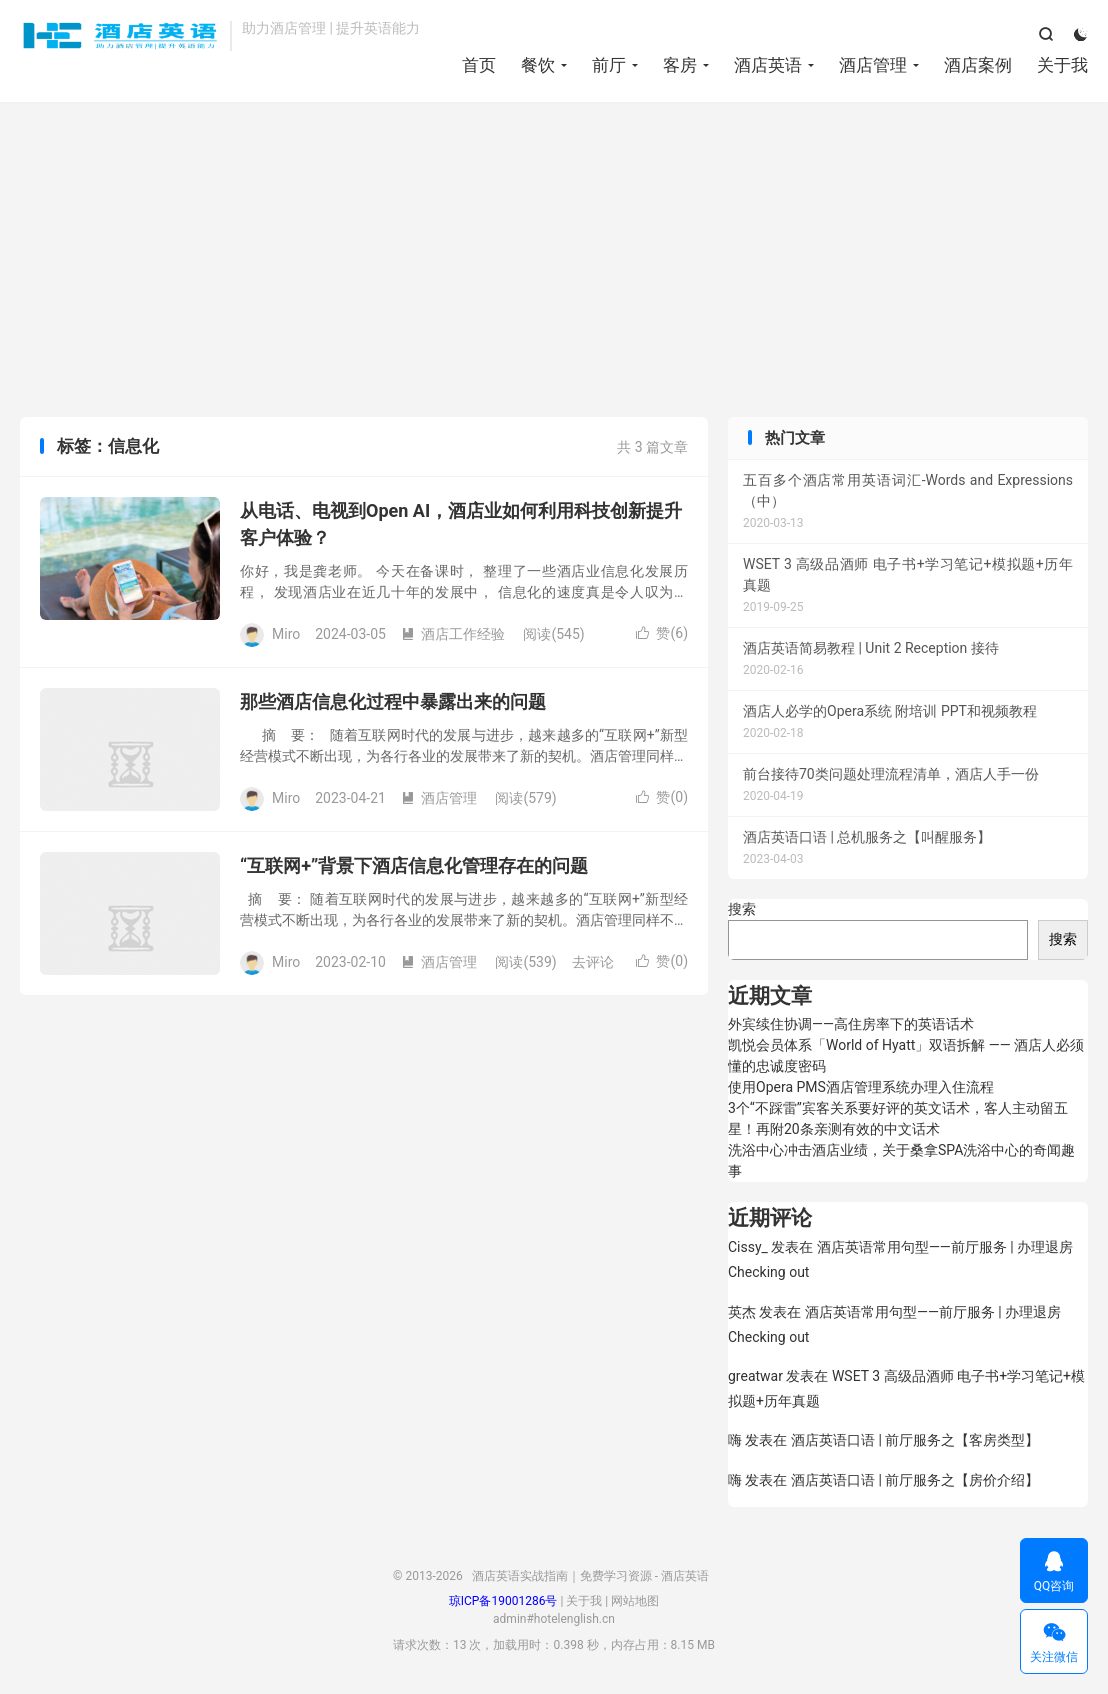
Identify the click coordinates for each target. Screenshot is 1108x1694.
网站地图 (635, 1601)
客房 (680, 65)
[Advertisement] (554, 262)
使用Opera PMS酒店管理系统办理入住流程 (861, 1087)
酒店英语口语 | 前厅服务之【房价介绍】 (915, 1480)
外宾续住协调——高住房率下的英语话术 (851, 1024)
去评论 (593, 962)
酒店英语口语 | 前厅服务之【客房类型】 (915, 1440)
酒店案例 (978, 65)
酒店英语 (768, 65)
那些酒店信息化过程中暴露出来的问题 (393, 701)
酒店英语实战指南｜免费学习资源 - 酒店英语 (120, 36)
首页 (479, 65)
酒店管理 (873, 65)
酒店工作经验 (453, 634)
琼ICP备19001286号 (503, 1601)
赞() (662, 633)
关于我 (1062, 65)
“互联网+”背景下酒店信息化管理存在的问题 (414, 865)
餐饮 (538, 65)
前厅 (609, 65)
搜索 (742, 909)
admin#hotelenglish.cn (554, 1619)
